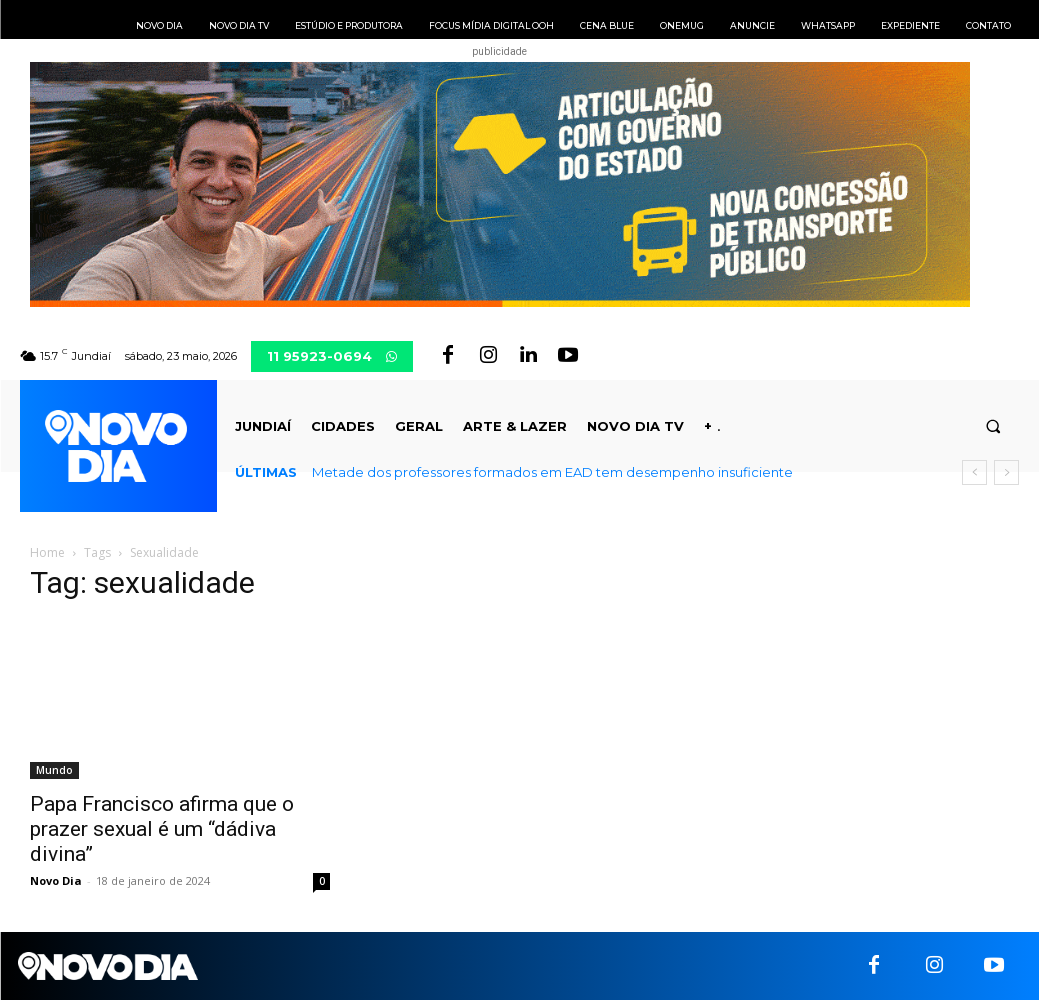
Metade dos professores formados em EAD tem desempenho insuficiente (552, 472)
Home (47, 552)
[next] (1006, 472)
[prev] (974, 472)
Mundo (54, 770)
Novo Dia (56, 880)
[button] (993, 426)
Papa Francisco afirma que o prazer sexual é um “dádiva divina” (162, 829)
